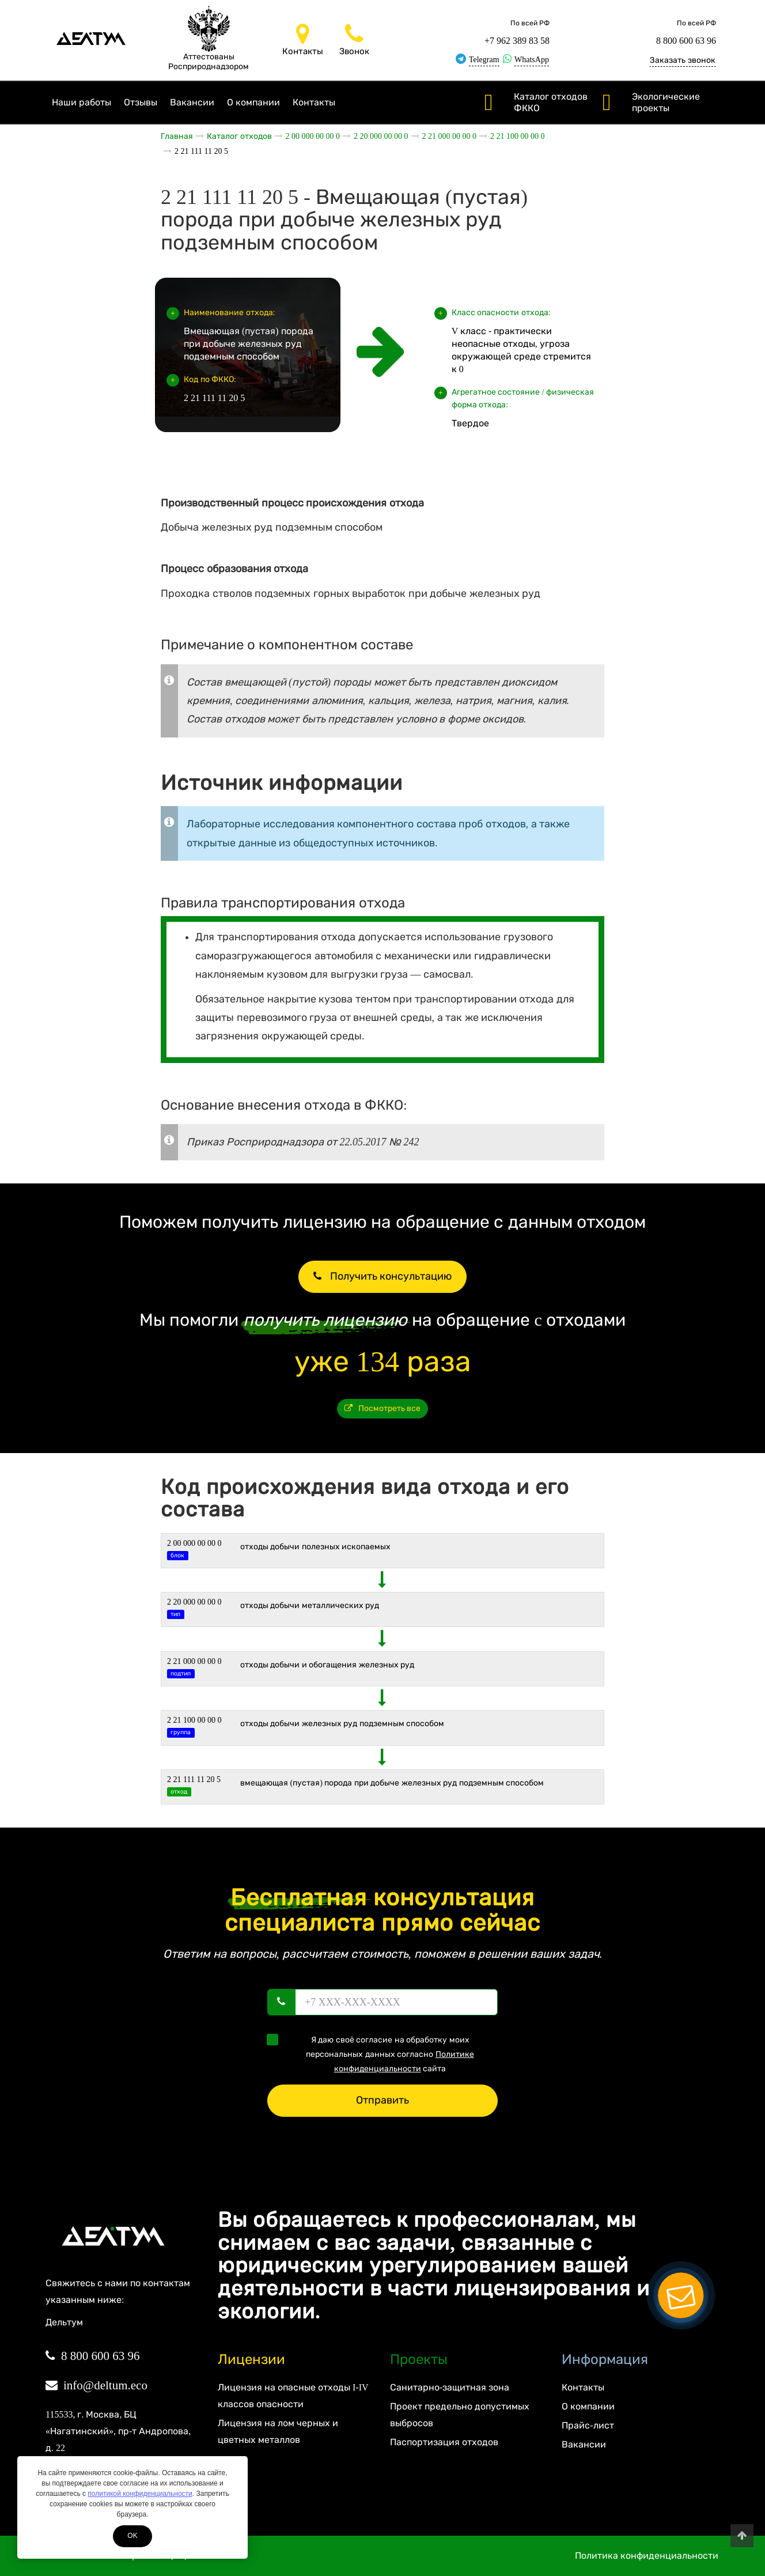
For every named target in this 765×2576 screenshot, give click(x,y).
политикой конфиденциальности (140, 2494)
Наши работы (81, 102)
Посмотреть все (382, 1408)
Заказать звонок (682, 60)
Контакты (314, 102)
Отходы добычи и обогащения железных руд (327, 1664)
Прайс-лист (587, 2425)
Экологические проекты (666, 102)
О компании (253, 102)
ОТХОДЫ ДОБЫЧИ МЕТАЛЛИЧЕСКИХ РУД (310, 1605)
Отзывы (140, 102)
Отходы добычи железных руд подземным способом (342, 1723)
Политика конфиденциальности (646, 2555)
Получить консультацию (382, 1276)
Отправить (382, 2100)
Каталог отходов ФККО (551, 102)
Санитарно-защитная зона (449, 2387)
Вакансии (192, 102)
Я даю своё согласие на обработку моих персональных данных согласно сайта (374, 2053)
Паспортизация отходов (444, 2442)
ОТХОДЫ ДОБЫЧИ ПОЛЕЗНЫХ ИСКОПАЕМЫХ (315, 1546)
